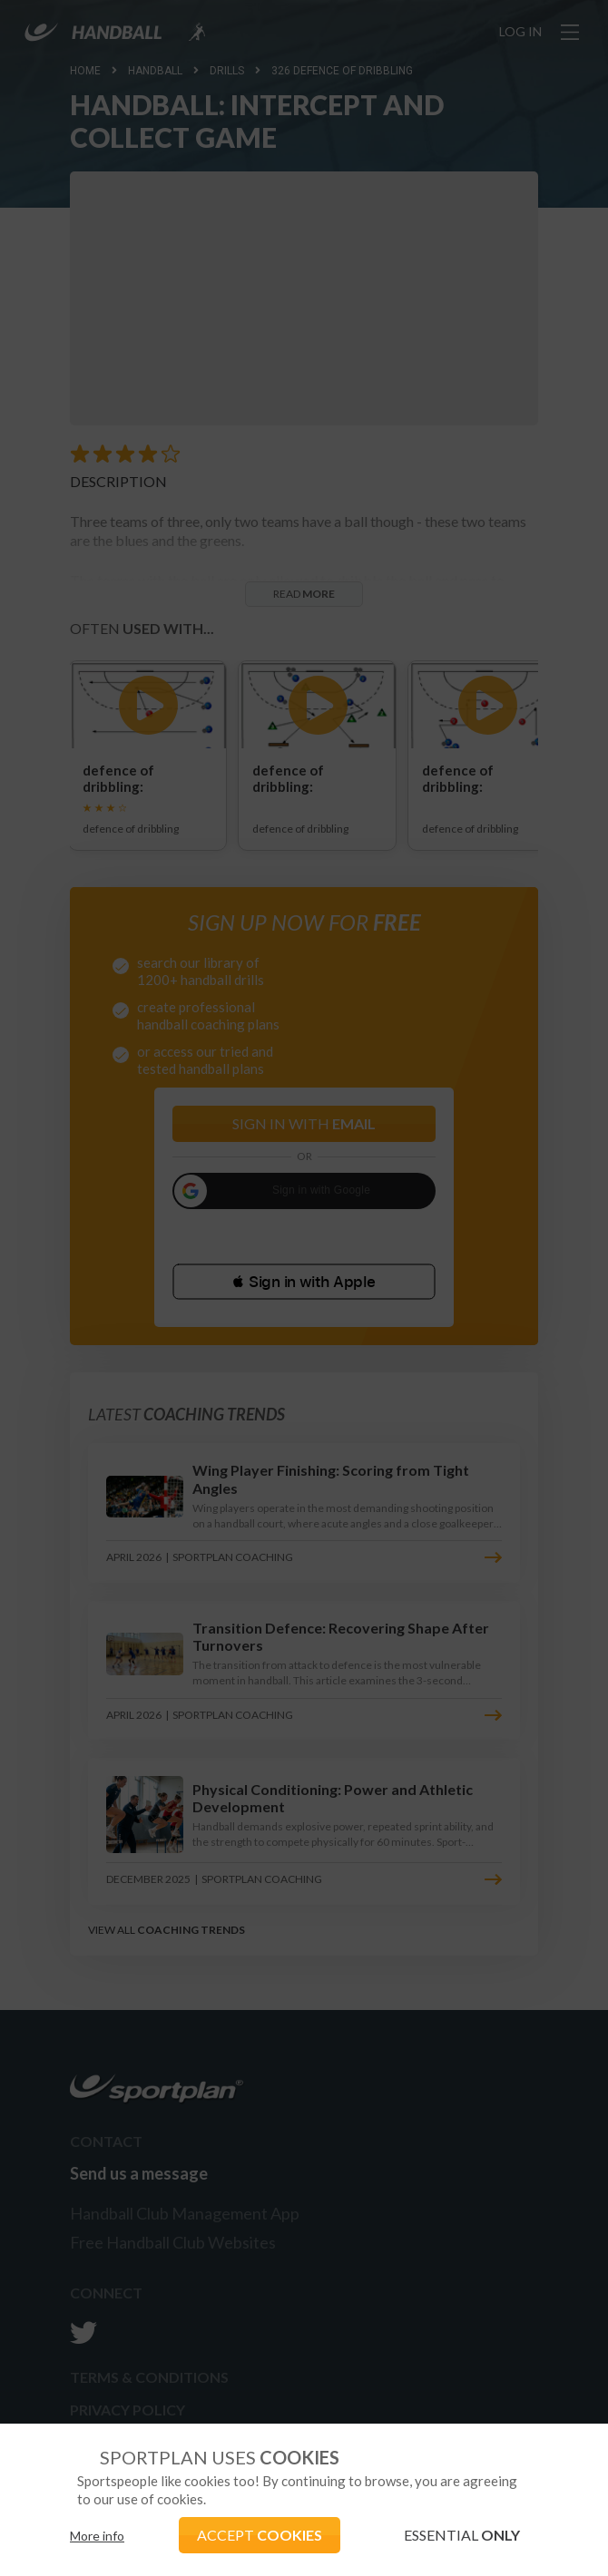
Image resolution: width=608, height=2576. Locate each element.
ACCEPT (259, 2534)
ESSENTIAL (462, 2534)
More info (97, 2535)
